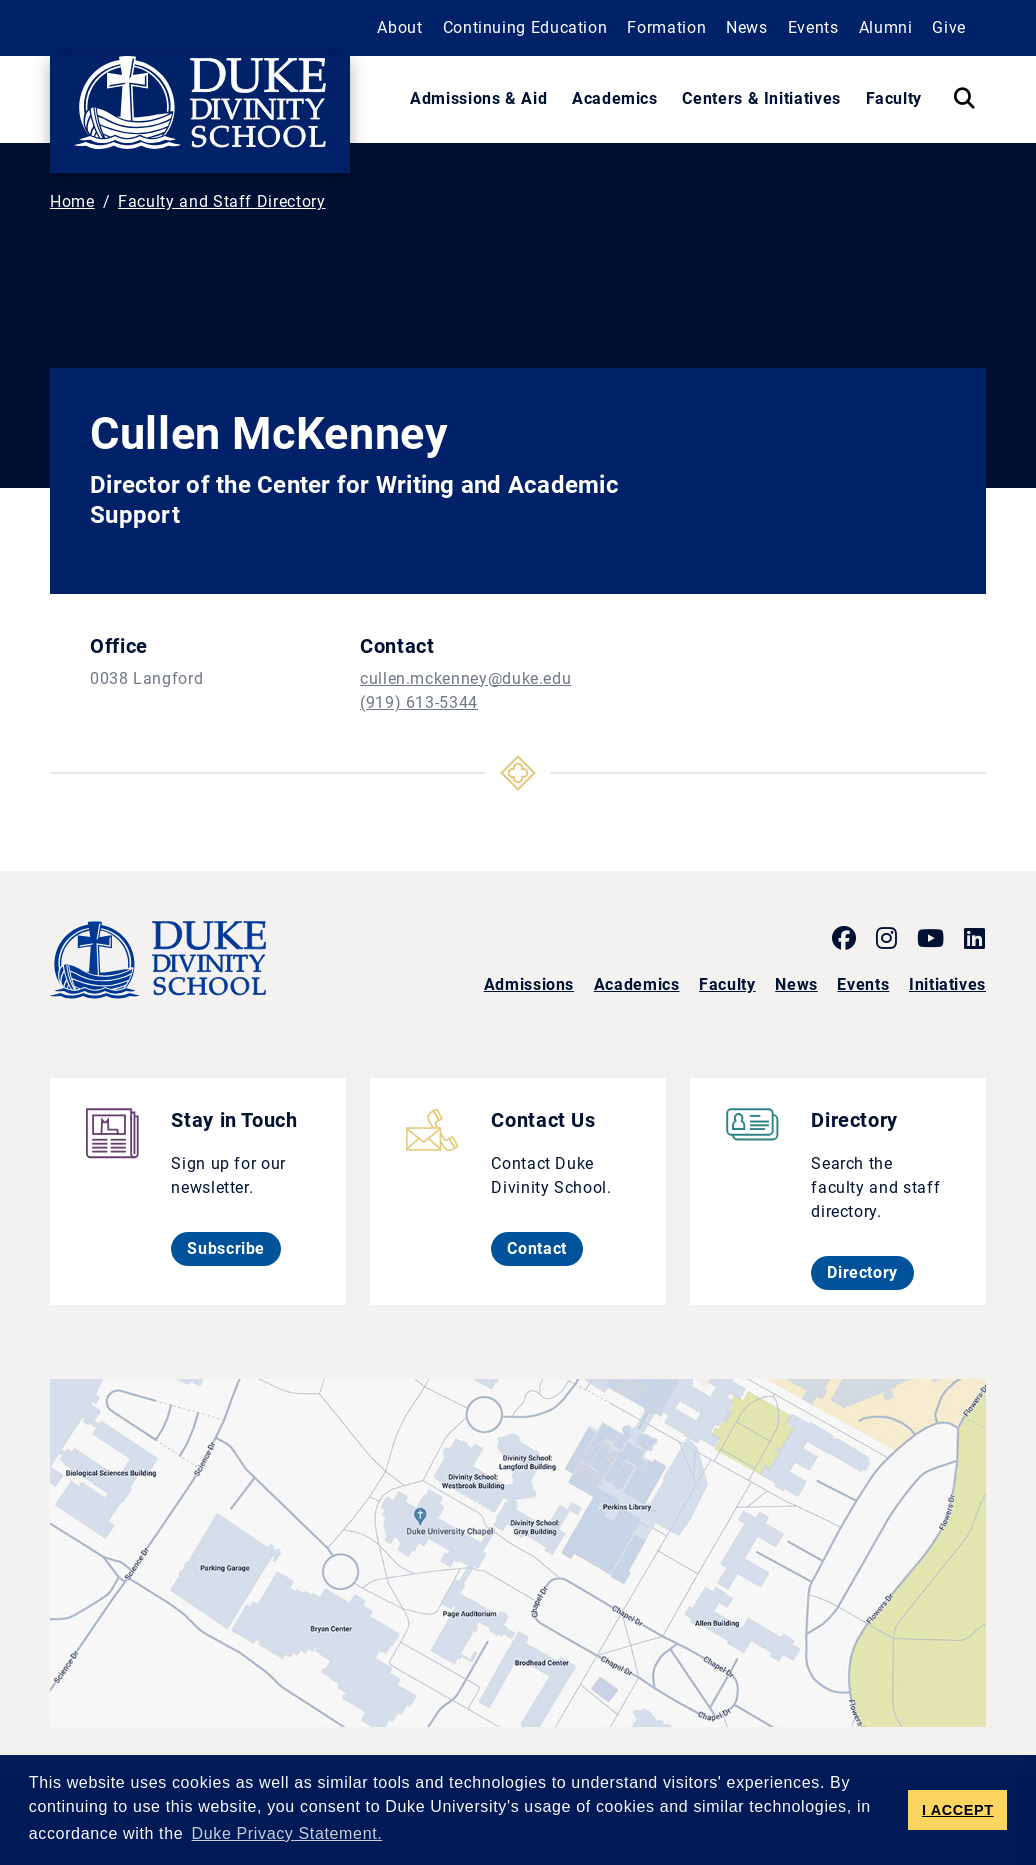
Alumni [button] (886, 27)
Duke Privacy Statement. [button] (287, 1833)
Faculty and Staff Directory (221, 201)
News (796, 984)
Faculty (727, 984)
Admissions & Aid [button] (478, 98)
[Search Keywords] (964, 99)
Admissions (529, 984)
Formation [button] (666, 27)
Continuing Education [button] (525, 27)
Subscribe (234, 1248)
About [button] (399, 27)
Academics (637, 984)
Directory (870, 1272)
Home (72, 201)
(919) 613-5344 (419, 702)
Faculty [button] (894, 98)
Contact (544, 1248)
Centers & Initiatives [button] (761, 98)
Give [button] (949, 27)
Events (863, 984)
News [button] (747, 27)
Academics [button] (615, 98)
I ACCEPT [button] (958, 1810)
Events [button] (813, 27)
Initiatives (947, 984)
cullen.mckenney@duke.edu (465, 678)
